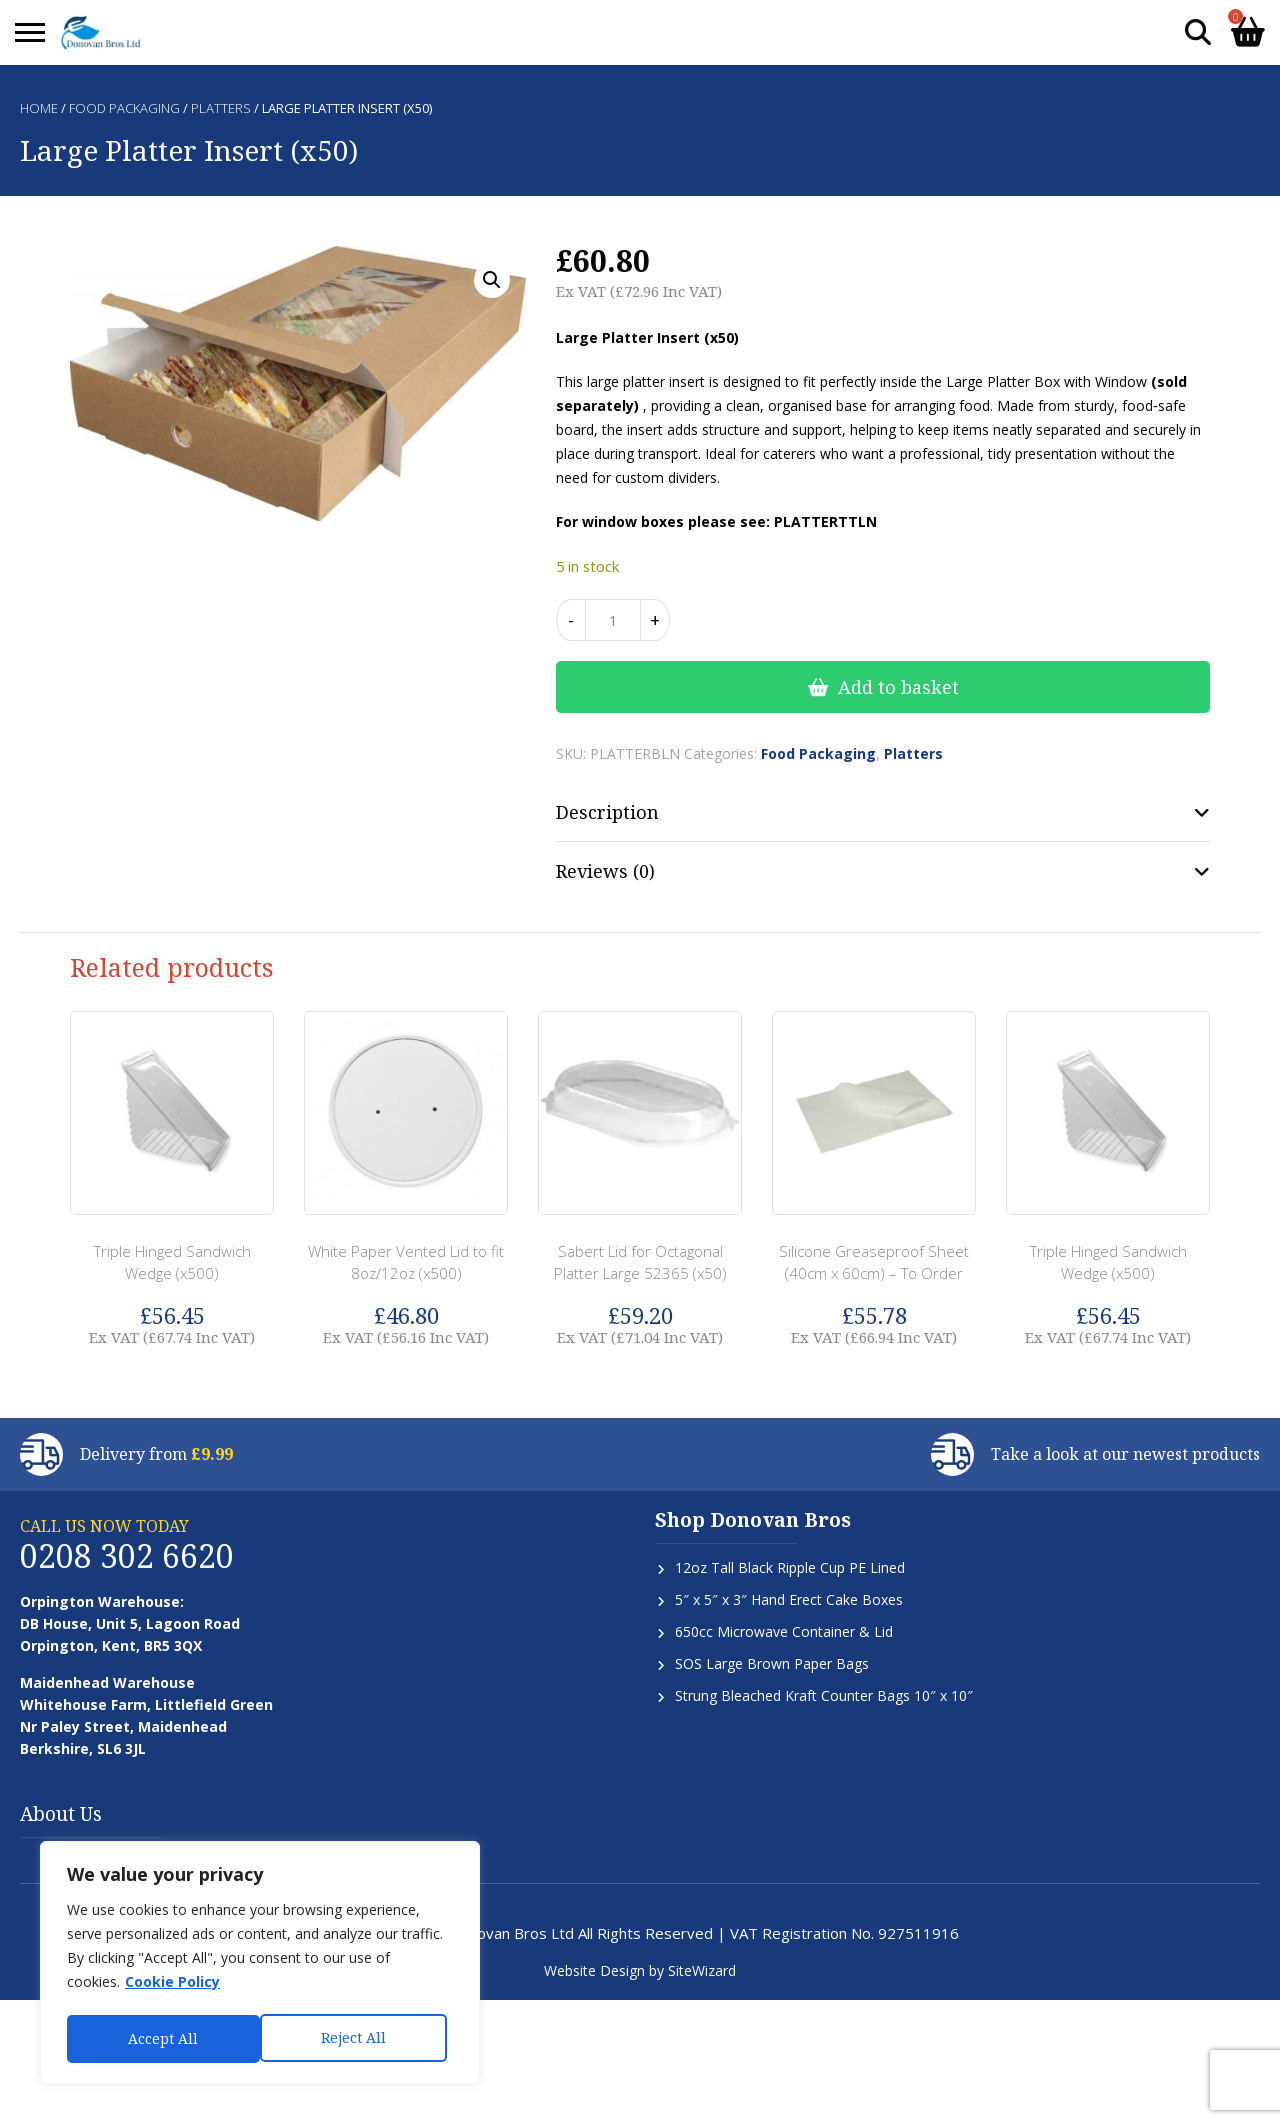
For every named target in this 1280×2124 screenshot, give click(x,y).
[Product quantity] (613, 620)
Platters (221, 108)
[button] (492, 280)
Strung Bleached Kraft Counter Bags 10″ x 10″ (824, 1695)
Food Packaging (124, 108)
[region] (260, 1965)
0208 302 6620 (127, 1555)
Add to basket (898, 687)
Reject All (160, 2038)
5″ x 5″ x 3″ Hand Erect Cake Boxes (789, 1599)
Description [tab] (607, 812)
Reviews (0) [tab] (605, 871)
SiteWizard (702, 1970)
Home (39, 108)
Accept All (357, 2038)
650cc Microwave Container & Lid (784, 1631)
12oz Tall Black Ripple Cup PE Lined (790, 1567)
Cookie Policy (172, 1986)
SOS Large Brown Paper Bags (772, 1663)
